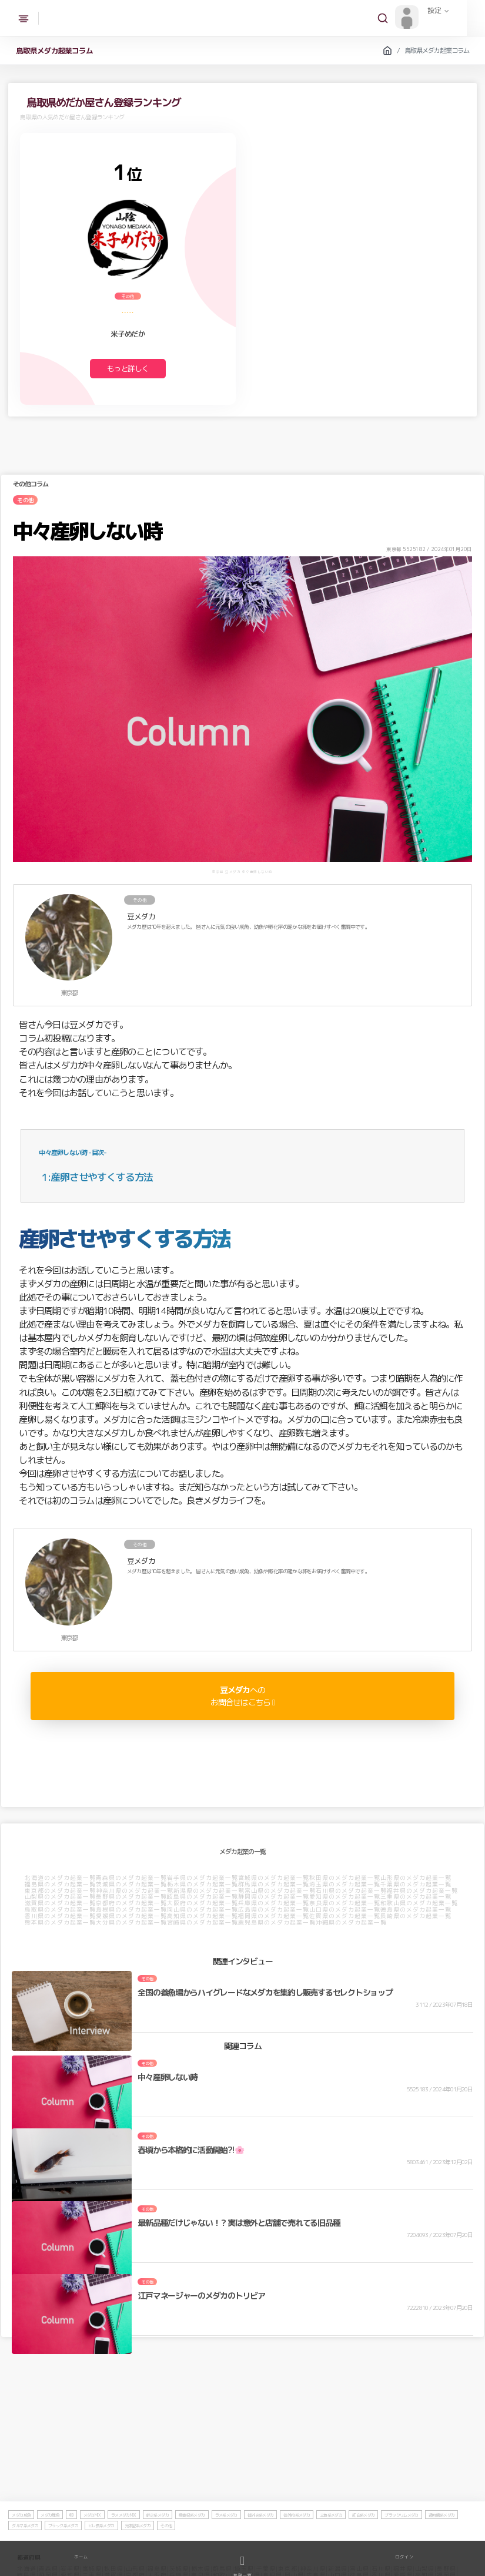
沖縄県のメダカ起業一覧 (351, 1923)
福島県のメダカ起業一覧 (60, 1884)
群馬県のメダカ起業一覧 (274, 1884)
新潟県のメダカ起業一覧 (209, 1891)
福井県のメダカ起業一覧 (423, 1891)
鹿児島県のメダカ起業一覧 (277, 1923)
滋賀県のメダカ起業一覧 (60, 1903)
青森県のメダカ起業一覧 (132, 1878)
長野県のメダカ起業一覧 (132, 1897)
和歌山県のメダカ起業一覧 (420, 1903)
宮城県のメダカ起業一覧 (274, 1878)
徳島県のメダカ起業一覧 (416, 1910)
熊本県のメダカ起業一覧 (60, 1923)
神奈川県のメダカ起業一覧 (135, 1891)
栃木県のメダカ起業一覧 (203, 1884)
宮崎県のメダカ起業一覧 (203, 1923)
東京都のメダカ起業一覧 (60, 1891)
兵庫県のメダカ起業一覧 (274, 1903)
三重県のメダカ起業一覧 (416, 1897)
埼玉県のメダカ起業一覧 (345, 1884)
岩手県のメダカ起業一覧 (203, 1878)
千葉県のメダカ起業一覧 (416, 1884)
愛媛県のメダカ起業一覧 (132, 1916)
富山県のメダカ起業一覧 (280, 1891)
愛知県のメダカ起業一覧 (345, 1897)
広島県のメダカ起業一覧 (274, 1910)
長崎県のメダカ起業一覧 (416, 1916)
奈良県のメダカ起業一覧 (345, 1903)
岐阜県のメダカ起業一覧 (203, 1897)
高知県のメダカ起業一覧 (203, 1916)
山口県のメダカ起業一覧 (345, 1910)
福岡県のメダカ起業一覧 (274, 1916)
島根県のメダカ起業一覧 (132, 1910)
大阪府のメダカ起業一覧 (203, 1903)
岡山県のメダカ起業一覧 (203, 1910)
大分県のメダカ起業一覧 (132, 1923)
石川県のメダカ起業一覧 (351, 1891)
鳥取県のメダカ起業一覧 (60, 1910)
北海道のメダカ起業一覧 (60, 1878)
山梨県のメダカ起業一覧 (60, 1897)
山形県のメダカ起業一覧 (416, 1878)
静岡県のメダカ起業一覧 (274, 1897)
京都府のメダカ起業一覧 (132, 1903)
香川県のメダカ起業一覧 (60, 1916)
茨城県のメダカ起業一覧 (132, 1884)
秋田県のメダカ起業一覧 (345, 1878)
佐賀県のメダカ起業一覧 (345, 1916)
